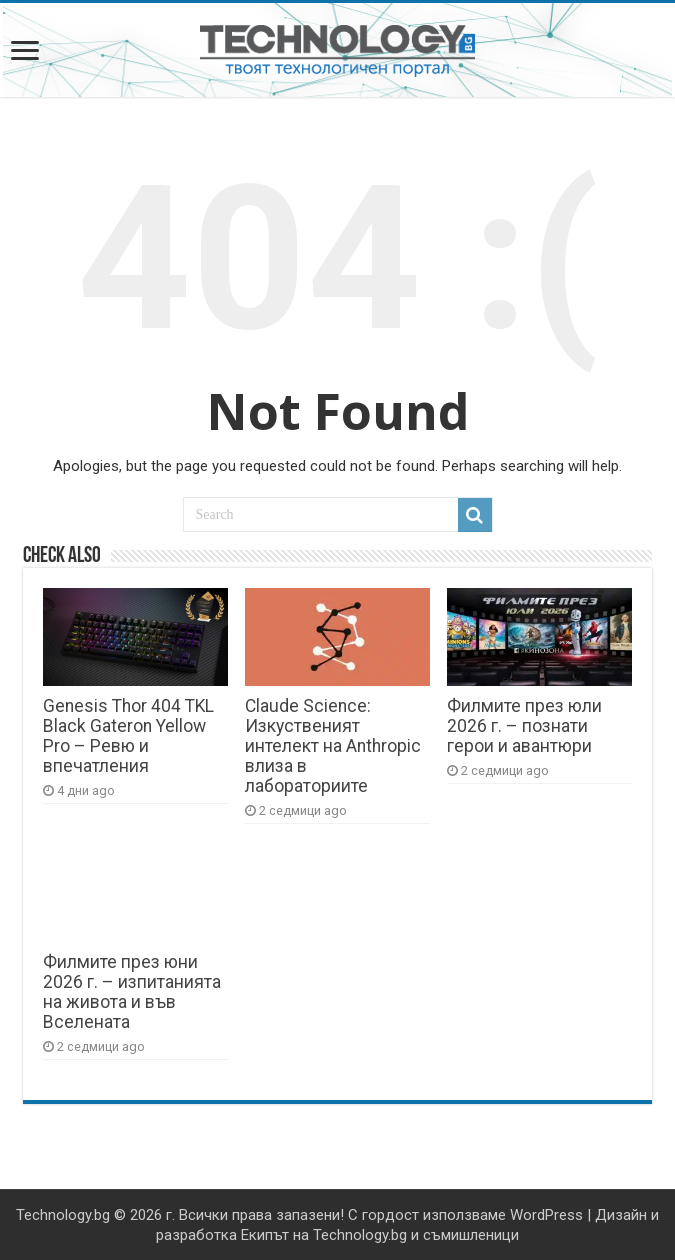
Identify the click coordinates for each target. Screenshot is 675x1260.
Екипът (265, 1235)
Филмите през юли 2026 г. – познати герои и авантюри (524, 726)
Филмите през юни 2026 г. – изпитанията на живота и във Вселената (132, 992)
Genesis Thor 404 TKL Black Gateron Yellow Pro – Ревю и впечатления (128, 736)
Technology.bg (63, 1215)
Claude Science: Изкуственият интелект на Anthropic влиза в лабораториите (333, 746)
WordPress (546, 1215)
